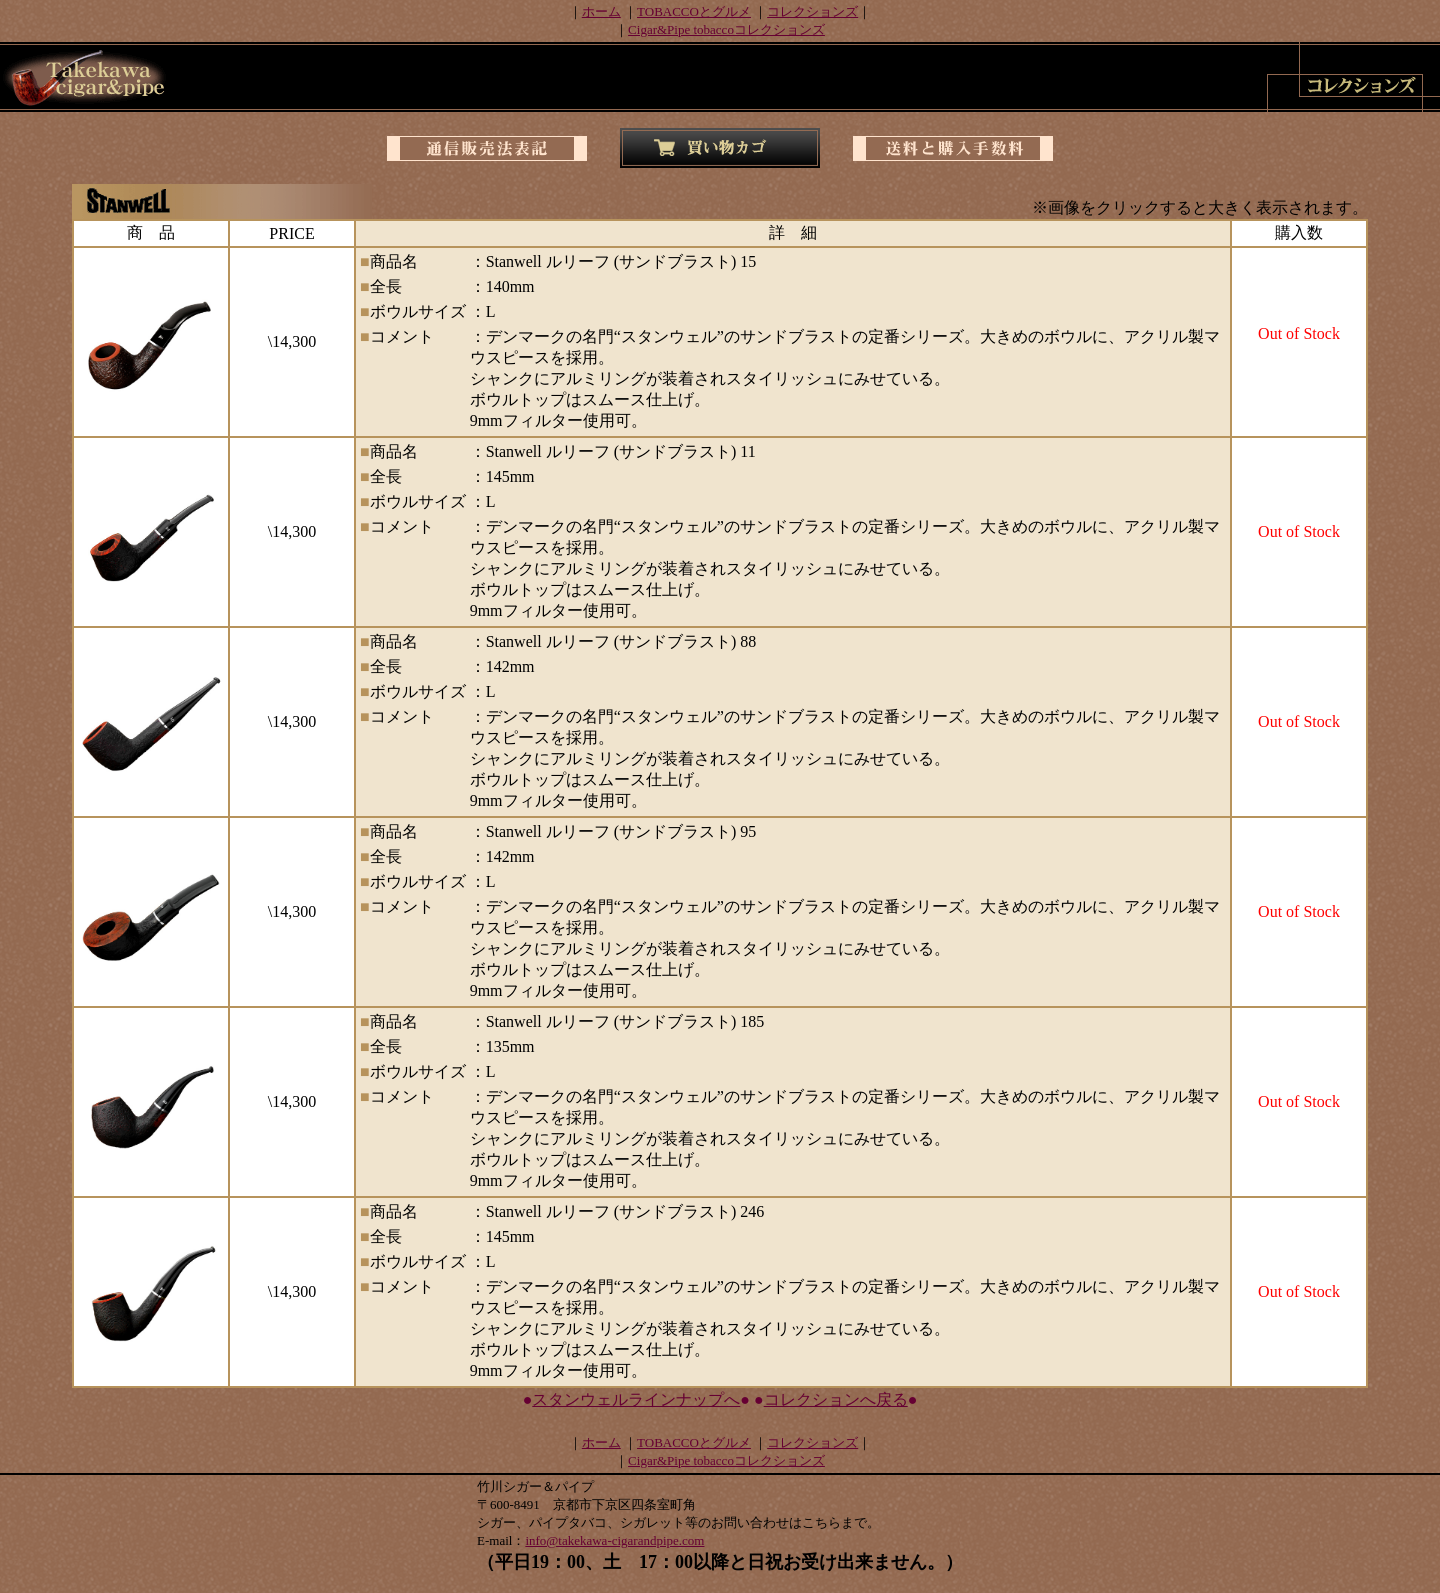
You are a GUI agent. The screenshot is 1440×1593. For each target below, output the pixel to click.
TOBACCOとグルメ (694, 11)
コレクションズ (812, 11)
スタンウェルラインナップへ (636, 1399)
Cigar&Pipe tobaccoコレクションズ (726, 29)
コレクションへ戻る (836, 1399)
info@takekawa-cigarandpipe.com (614, 1540)
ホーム (601, 11)
